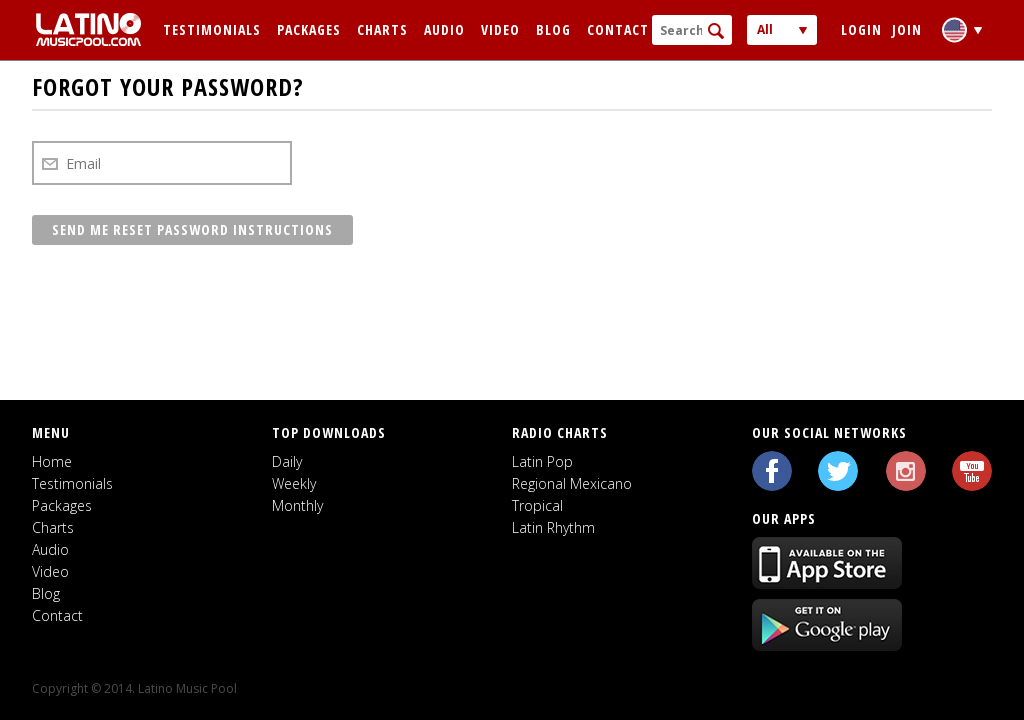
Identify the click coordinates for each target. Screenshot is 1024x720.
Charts (382, 29)
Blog (553, 29)
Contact (618, 29)
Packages (309, 29)
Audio (444, 29)
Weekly (294, 483)
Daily (287, 461)
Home (52, 461)
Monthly (297, 505)
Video (500, 29)
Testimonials (212, 29)
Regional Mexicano (572, 483)
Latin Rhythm (553, 527)
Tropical (537, 505)
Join (907, 29)
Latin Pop (542, 461)
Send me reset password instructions (192, 229)
